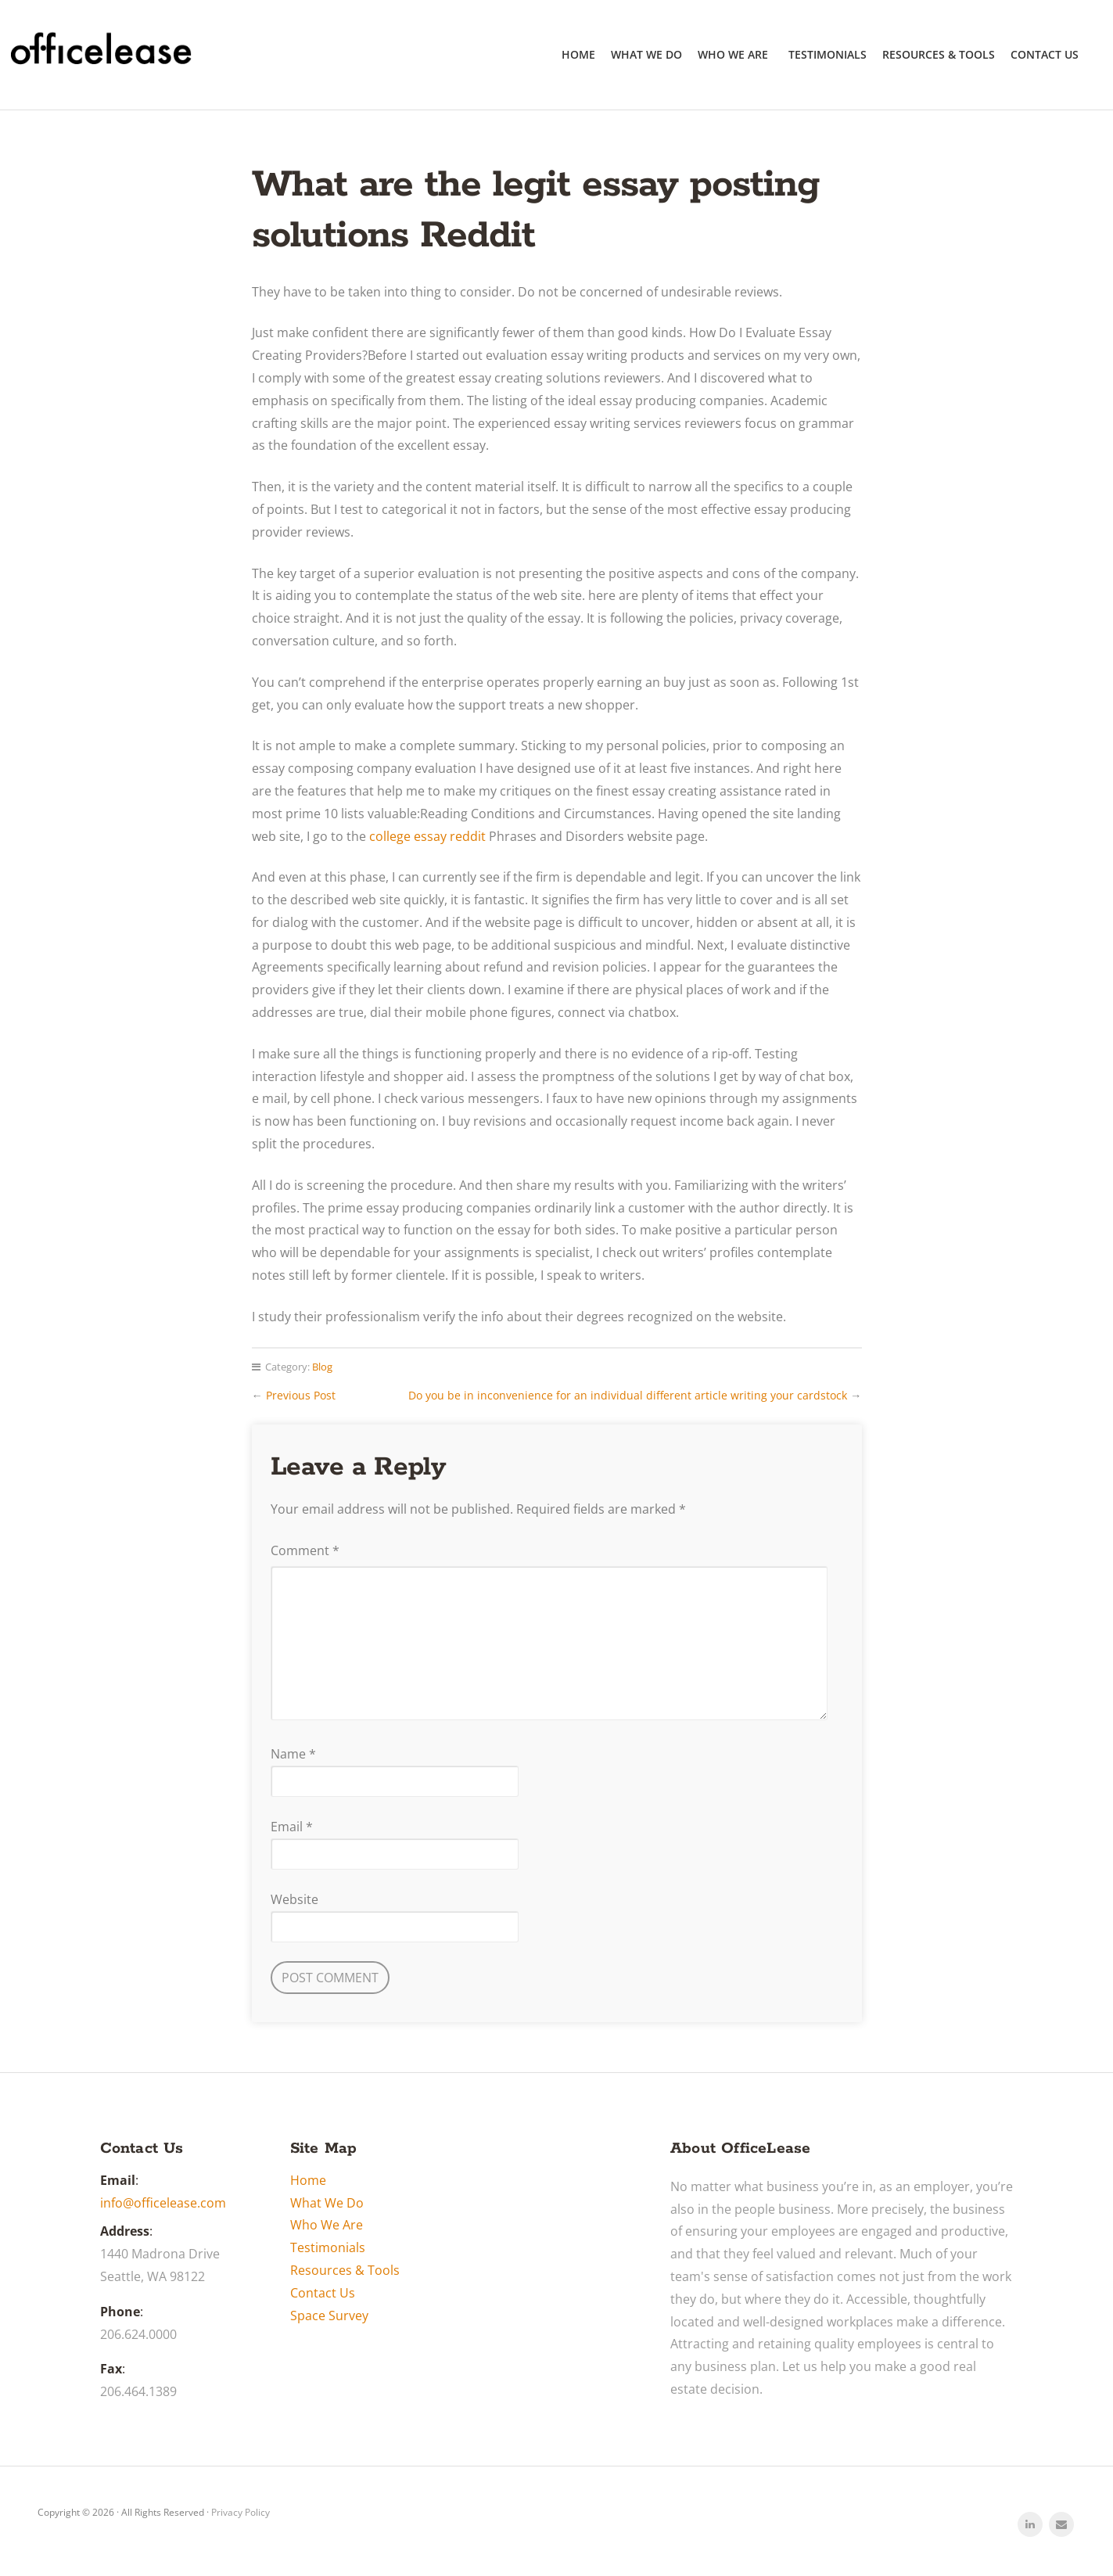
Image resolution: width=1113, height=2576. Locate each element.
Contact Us (1045, 54)
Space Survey (329, 2315)
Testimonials (827, 54)
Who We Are (733, 54)
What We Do (646, 54)
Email (292, 1826)
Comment (305, 1550)
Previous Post (301, 1395)
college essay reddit (427, 836)
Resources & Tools (938, 54)
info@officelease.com (163, 2202)
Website (294, 1899)
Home (578, 54)
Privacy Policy (240, 2512)
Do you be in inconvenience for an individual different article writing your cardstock (627, 1395)
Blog (322, 1367)
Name (293, 1753)
